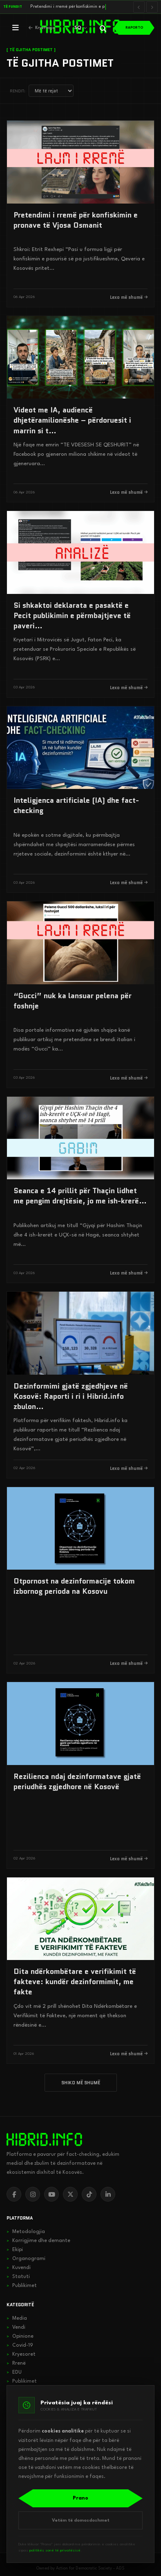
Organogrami (26, 2258)
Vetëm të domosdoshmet (81, 2520)
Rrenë (16, 2363)
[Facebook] (14, 2194)
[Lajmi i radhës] (152, 7)
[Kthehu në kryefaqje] (42, 28)
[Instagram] (32, 2194)
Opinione (20, 2336)
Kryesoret (21, 2354)
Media (17, 2318)
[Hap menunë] (16, 28)
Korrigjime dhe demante (38, 2240)
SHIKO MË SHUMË (80, 2082)
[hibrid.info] (44, 2139)
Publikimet (22, 2285)
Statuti (18, 2276)
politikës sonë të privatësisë (54, 2550)
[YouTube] (51, 2194)
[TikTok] (89, 2194)
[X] (70, 2194)
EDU (14, 2372)
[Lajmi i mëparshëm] (139, 7)
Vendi (16, 2327)
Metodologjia (26, 2231)
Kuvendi (19, 2267)
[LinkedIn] (108, 2194)
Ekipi (15, 2249)
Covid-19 (20, 2345)
